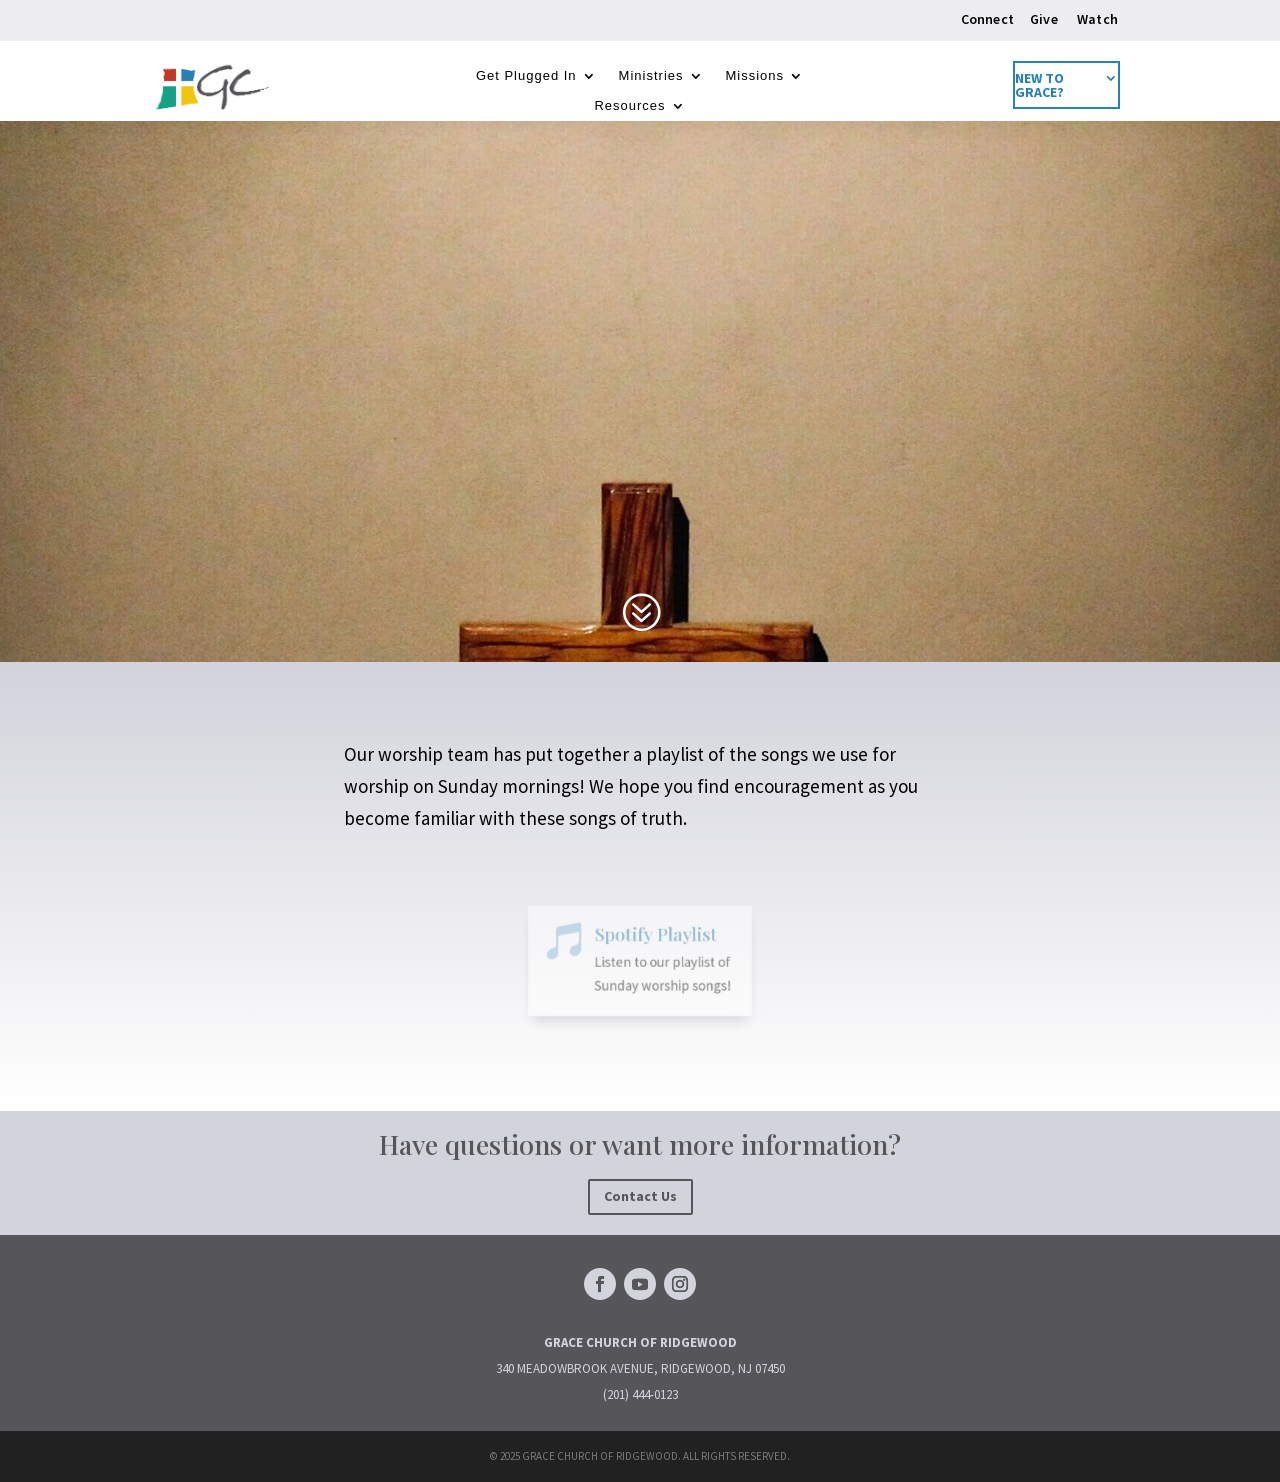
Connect (987, 19)
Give (1044, 19)
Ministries (651, 76)
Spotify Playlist (652, 939)
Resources (629, 106)
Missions (755, 76)
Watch (1097, 19)
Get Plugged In (526, 76)
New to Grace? (1039, 86)
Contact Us (640, 1196)
